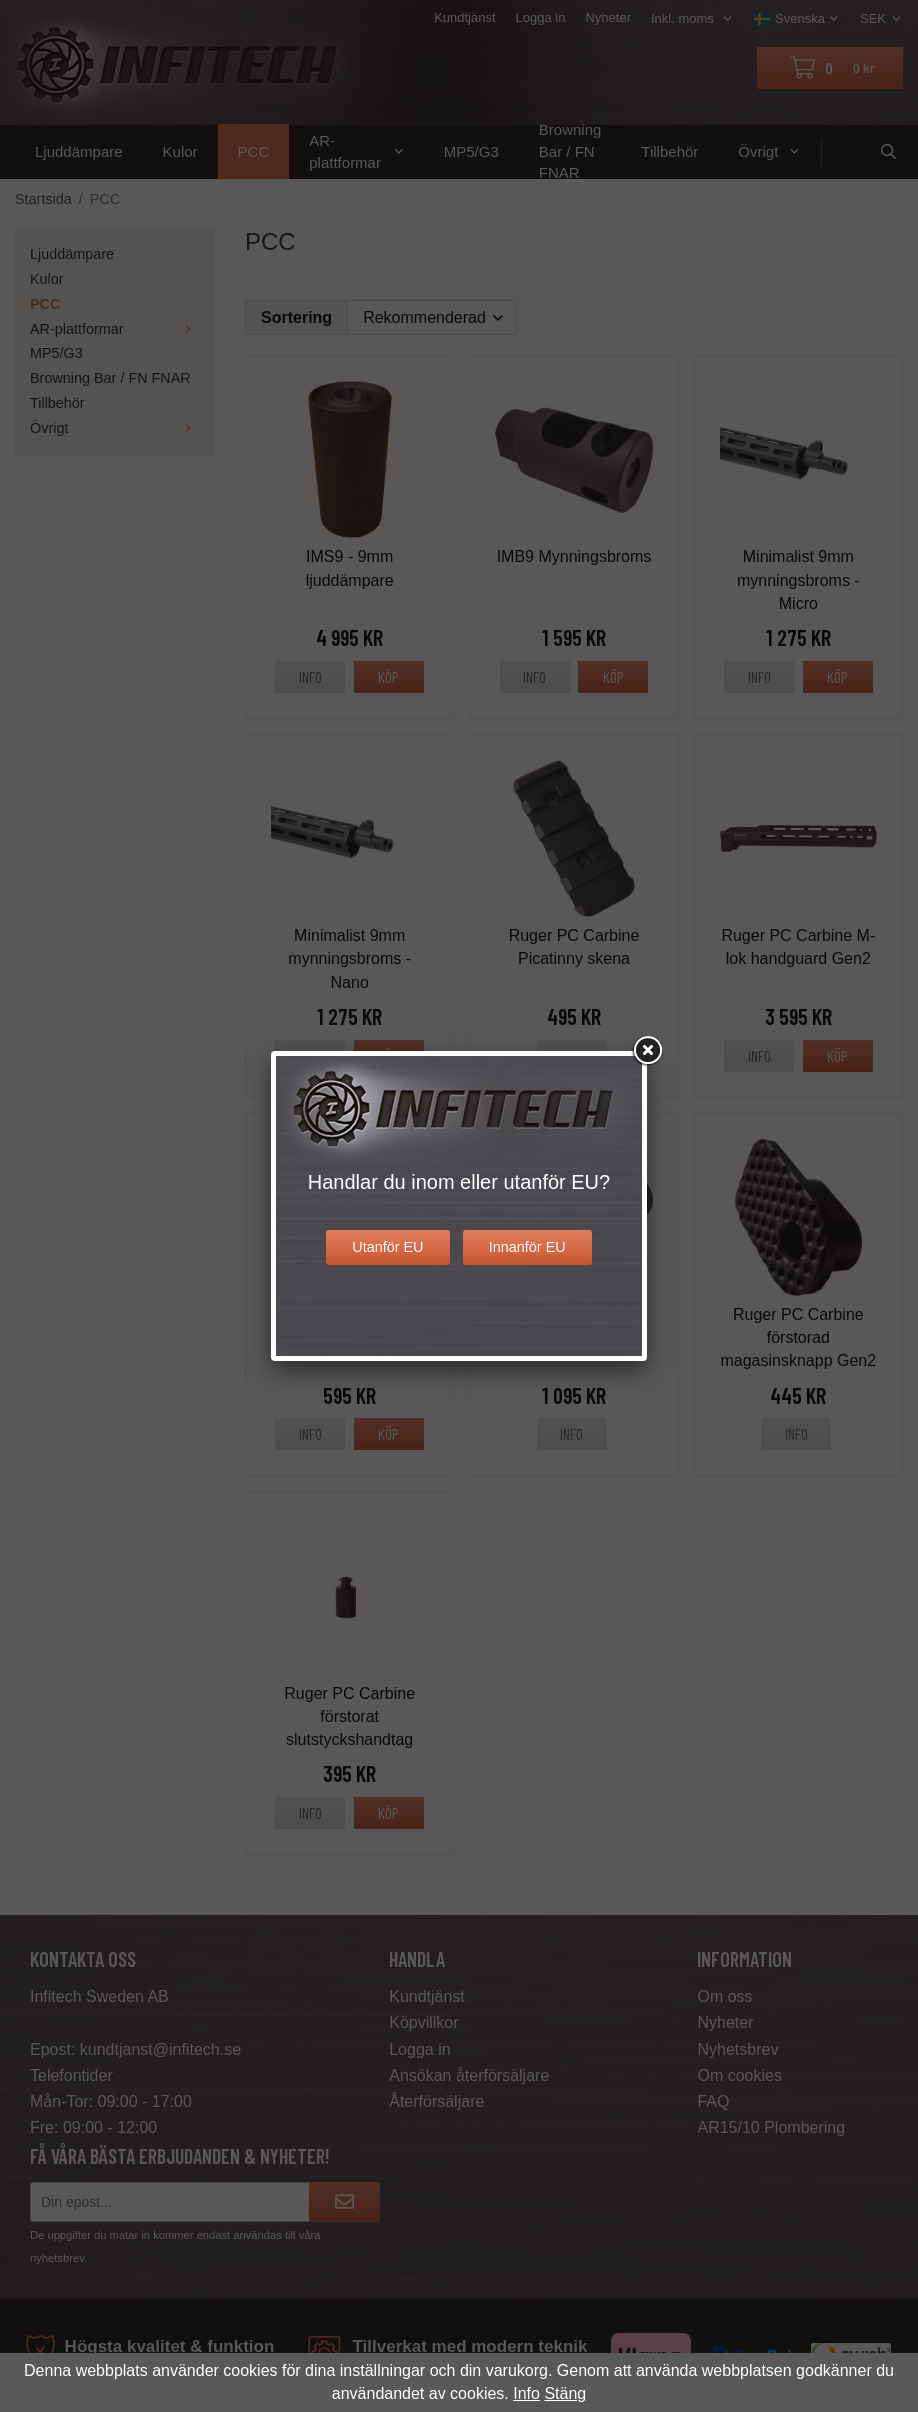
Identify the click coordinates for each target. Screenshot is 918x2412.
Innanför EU (527, 1247)
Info (526, 2393)
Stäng (565, 2393)
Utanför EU (387, 1247)
